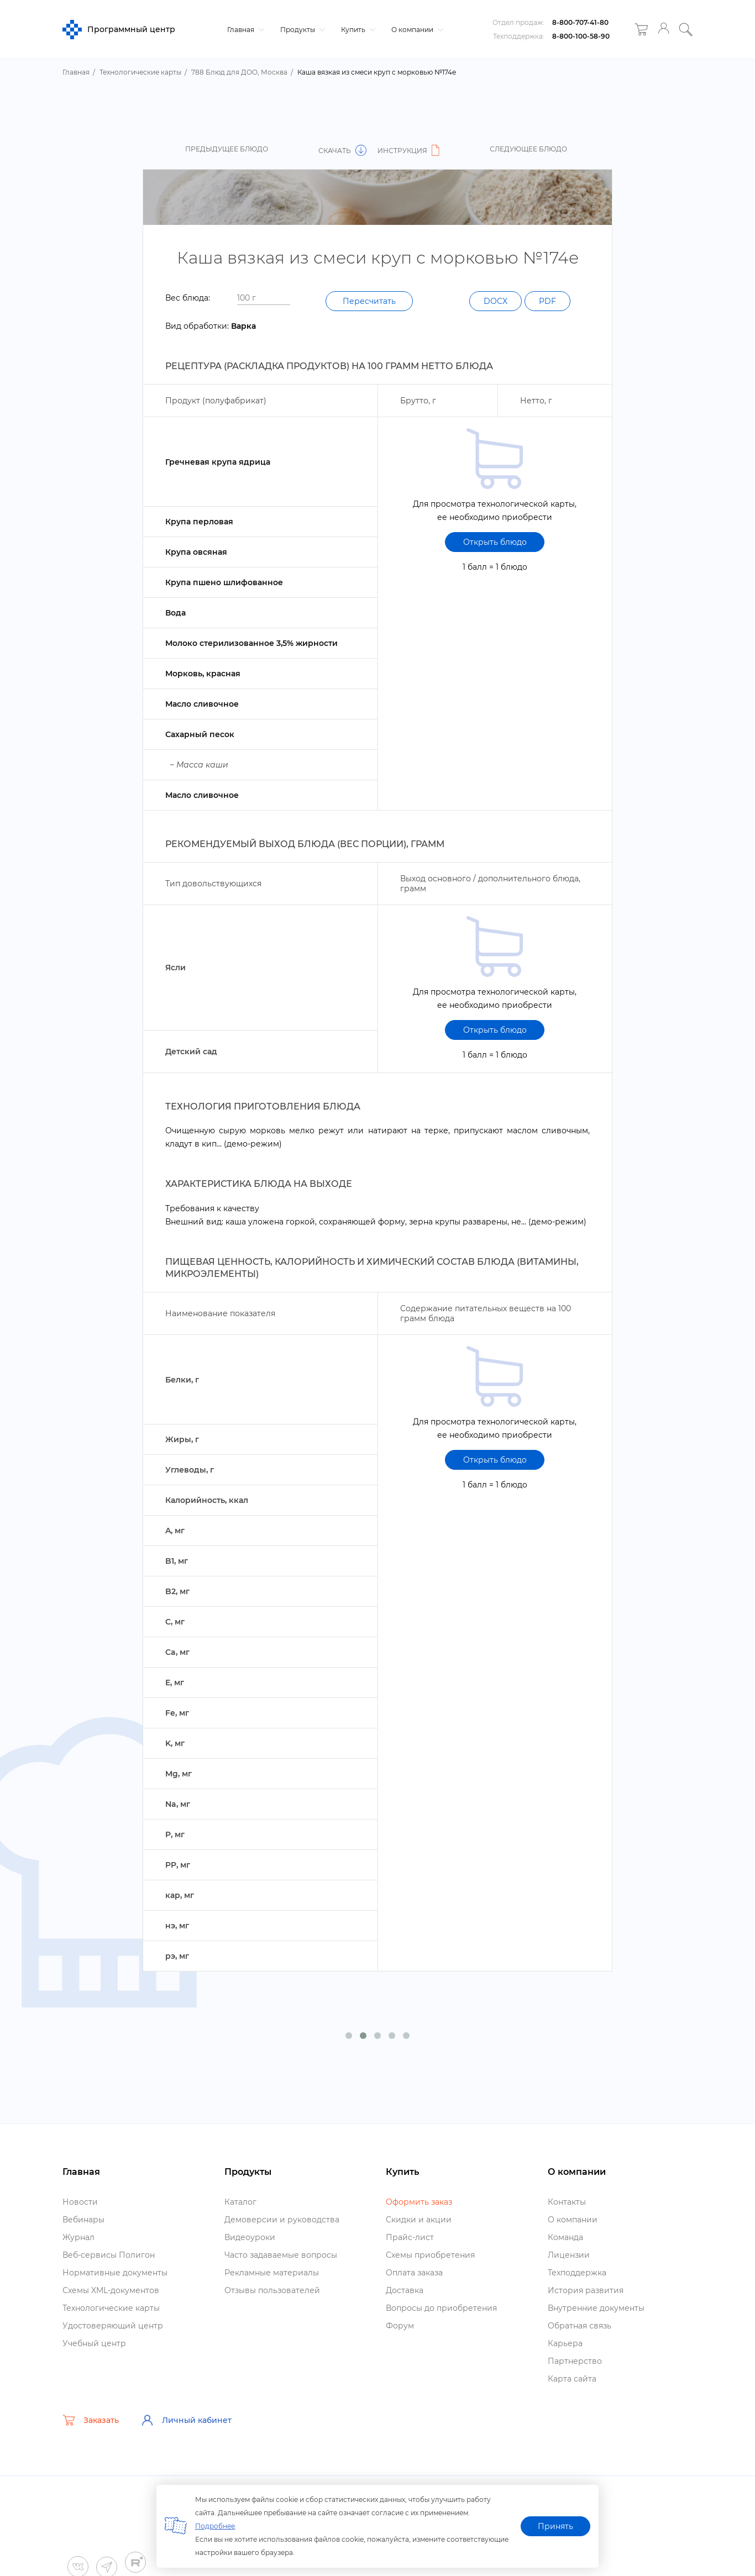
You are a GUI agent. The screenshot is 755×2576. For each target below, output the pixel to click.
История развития (585, 2290)
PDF (547, 301)
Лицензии (569, 2255)
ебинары (83, 2220)
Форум (400, 2326)
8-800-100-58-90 (581, 36)
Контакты (567, 2202)
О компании (416, 29)
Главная (244, 29)
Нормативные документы (114, 2273)
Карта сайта (572, 2379)
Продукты (301, 29)
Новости (80, 2202)
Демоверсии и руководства (281, 2220)
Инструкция (410, 150)
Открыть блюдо (495, 542)
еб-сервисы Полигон (108, 2255)
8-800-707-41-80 (580, 22)
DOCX (495, 301)
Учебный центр (94, 2343)
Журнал (78, 2237)
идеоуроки (249, 2237)
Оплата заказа (414, 2273)
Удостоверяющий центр (112, 2326)
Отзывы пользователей (272, 2290)
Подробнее (215, 2526)
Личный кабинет (186, 2420)
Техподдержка (577, 2273)
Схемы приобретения (430, 2255)
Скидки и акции (419, 2220)
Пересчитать (369, 301)
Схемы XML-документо (110, 2290)
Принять (555, 2526)
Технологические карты (111, 2308)
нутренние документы (596, 2308)
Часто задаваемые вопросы (280, 2255)
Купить (357, 29)
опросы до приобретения (441, 2308)
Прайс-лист (410, 2237)
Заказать (90, 2420)
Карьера (565, 2343)
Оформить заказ (419, 2202)
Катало (240, 2202)
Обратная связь (579, 2326)
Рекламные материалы (271, 2273)
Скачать (342, 150)
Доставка (404, 2290)
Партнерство (575, 2361)
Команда (565, 2237)
